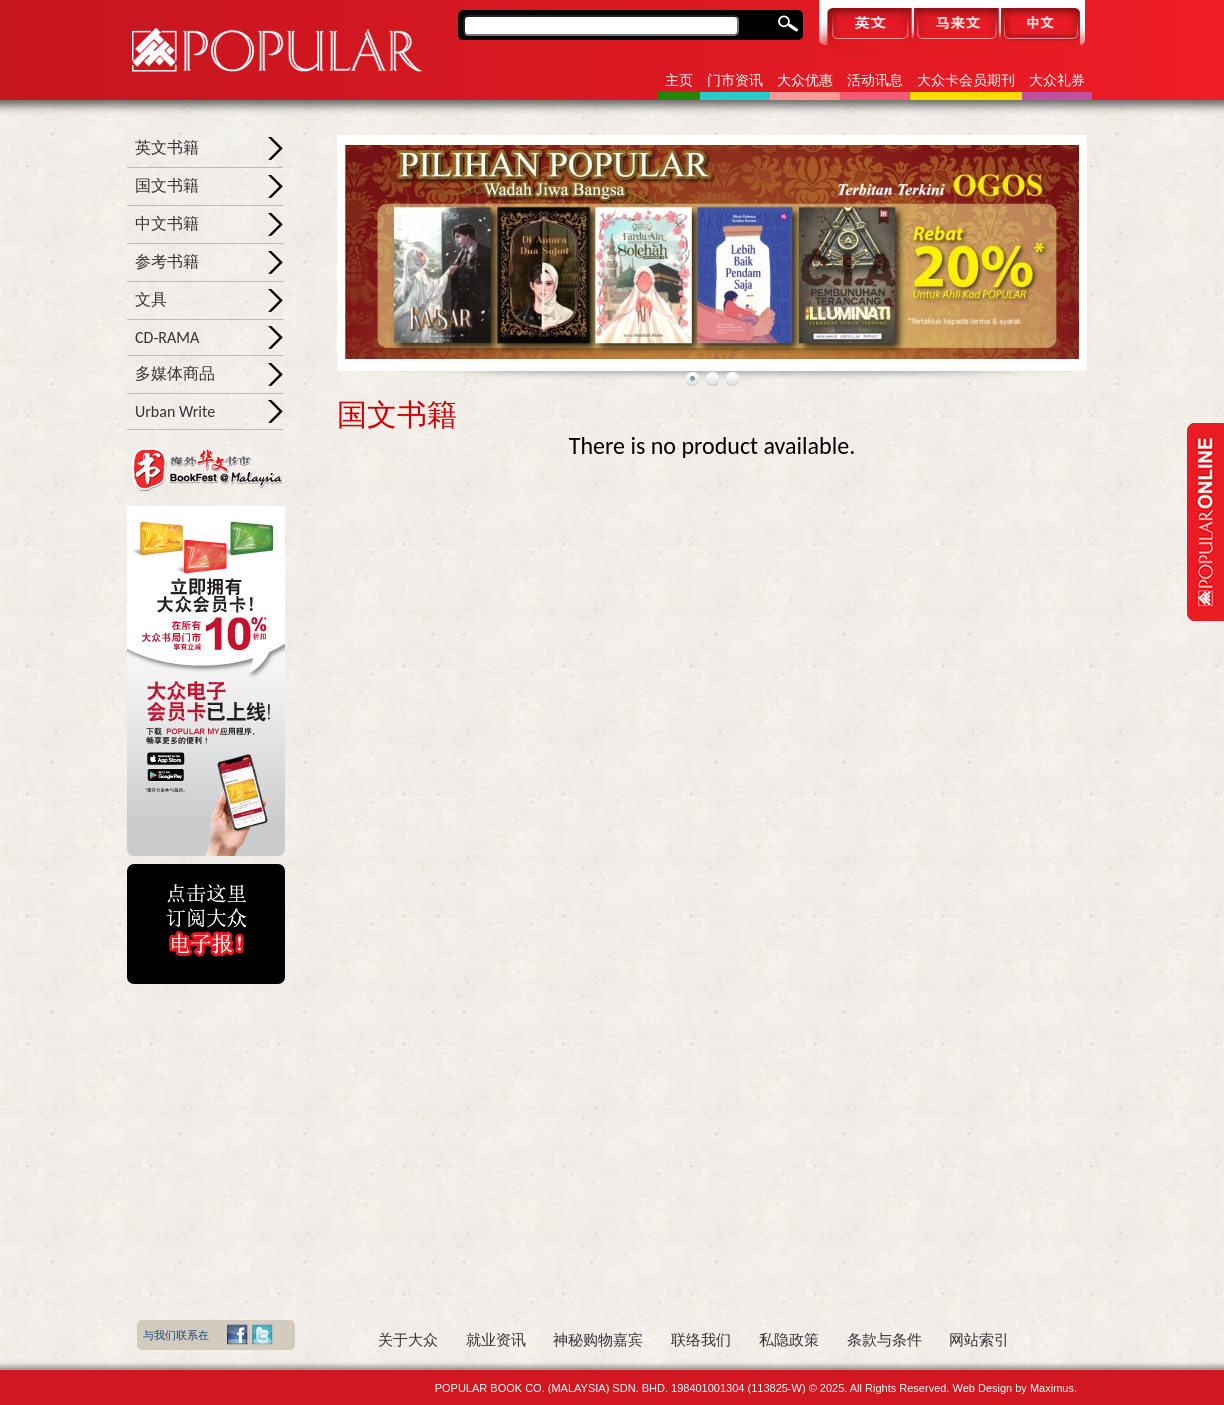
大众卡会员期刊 (966, 80)
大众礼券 (1057, 80)
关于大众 (408, 1340)
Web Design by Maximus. (1014, 1388)
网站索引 (979, 1340)
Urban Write (175, 411)
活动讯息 (875, 80)
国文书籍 (167, 185)
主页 (679, 80)
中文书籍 (167, 223)
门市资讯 (735, 80)
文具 (151, 299)
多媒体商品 (175, 373)
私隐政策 (789, 1340)
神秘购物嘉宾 (598, 1340)
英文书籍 (167, 147)
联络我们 (701, 1340)
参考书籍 (167, 261)
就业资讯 (496, 1340)
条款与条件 (884, 1340)
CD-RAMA (167, 337)
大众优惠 (805, 80)
